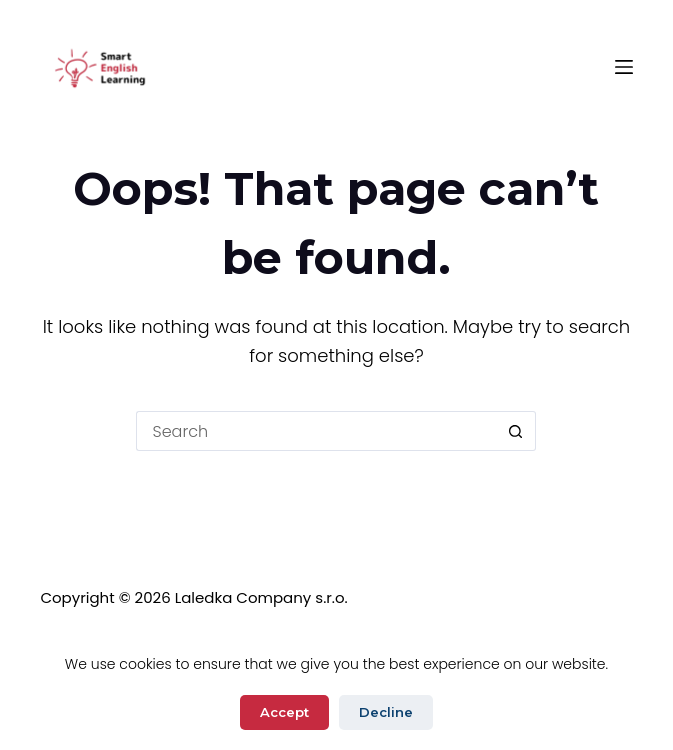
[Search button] (516, 431)
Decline (386, 712)
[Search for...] (316, 431)
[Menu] (624, 67)
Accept (284, 712)
